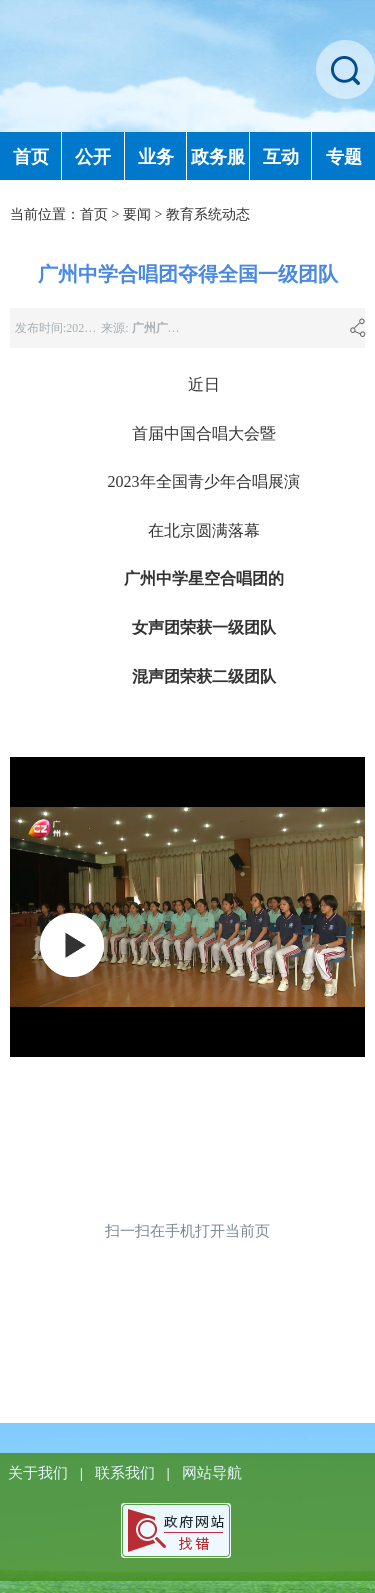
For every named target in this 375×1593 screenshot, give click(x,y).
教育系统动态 (208, 214)
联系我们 (127, 1473)
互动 (281, 157)
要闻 (137, 214)
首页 (31, 157)
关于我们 (40, 1473)
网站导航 (212, 1473)
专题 (344, 157)
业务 (156, 157)
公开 (93, 157)
